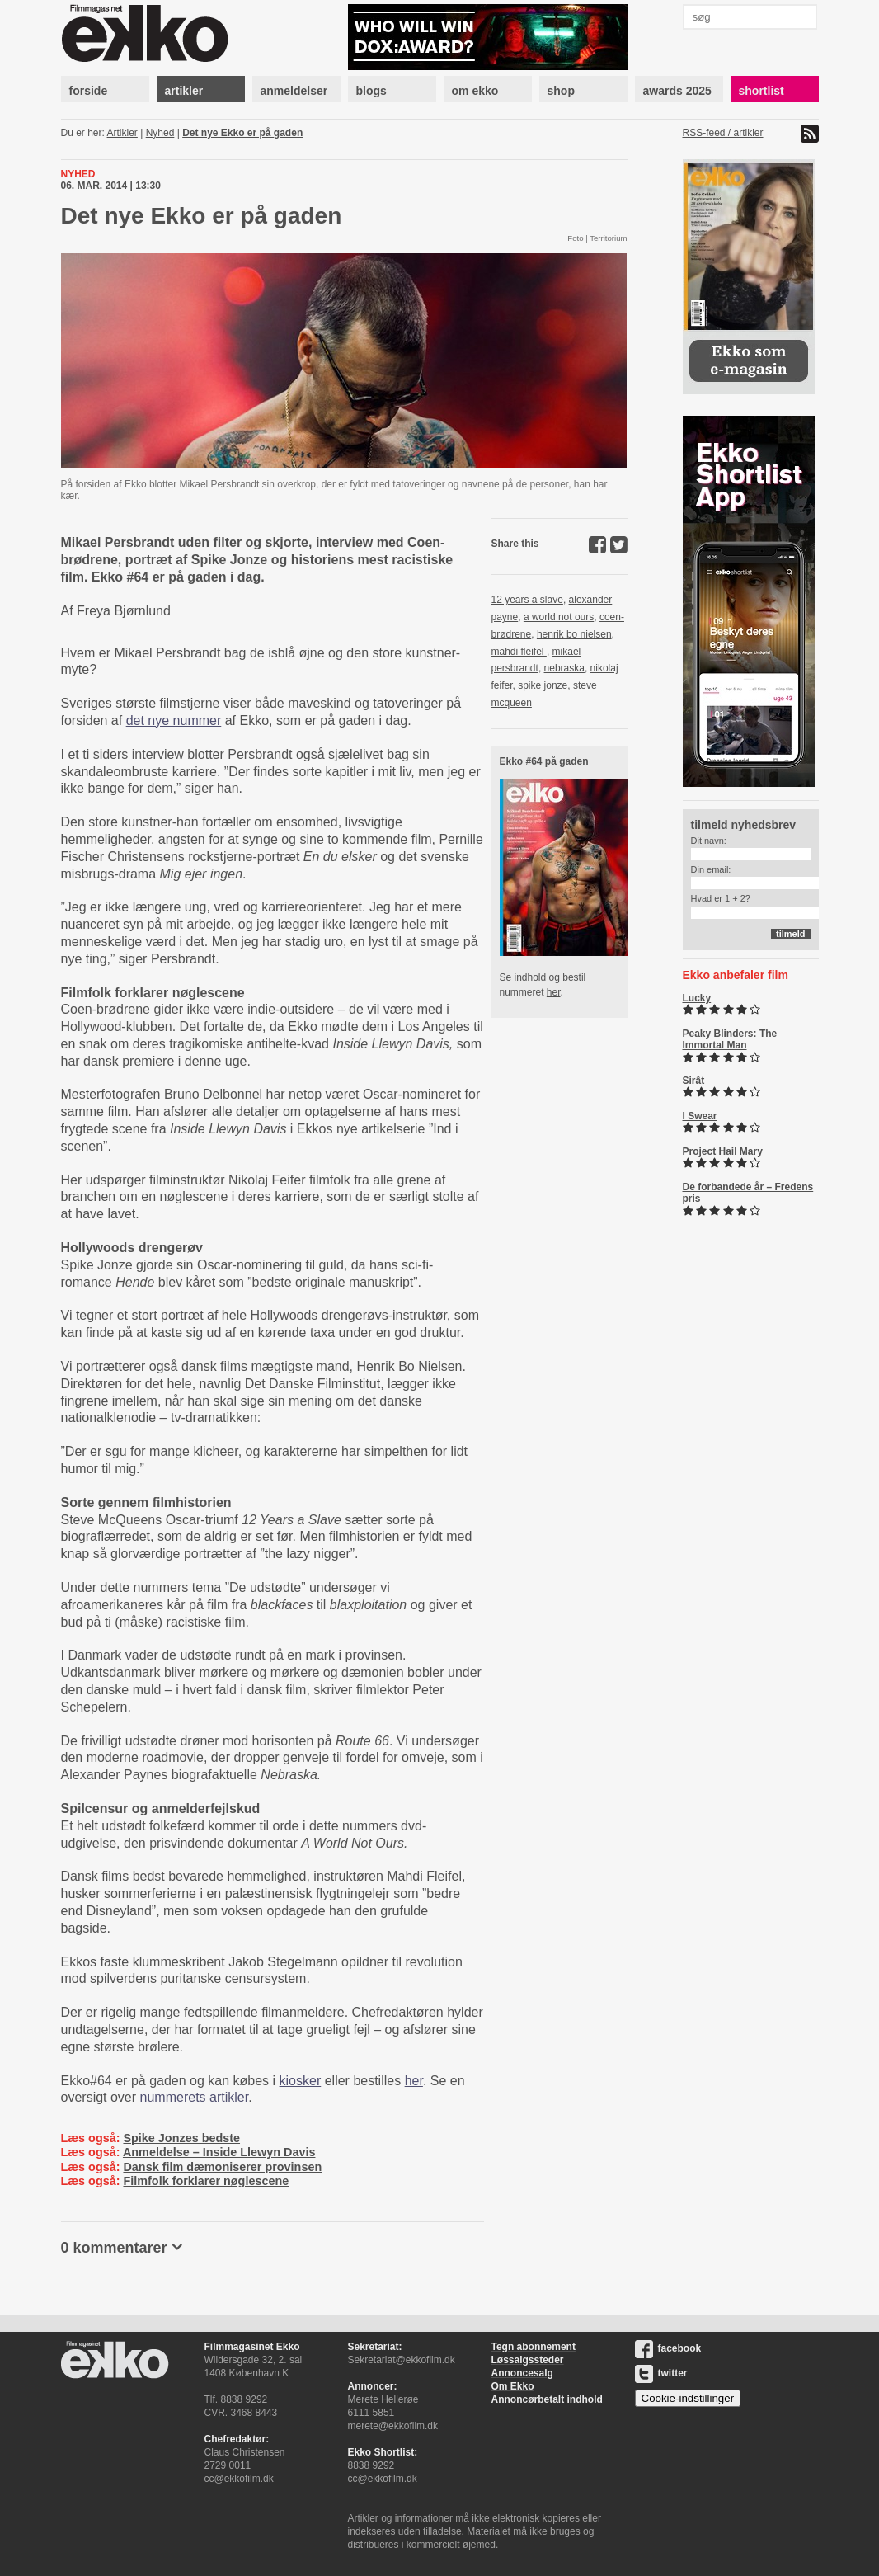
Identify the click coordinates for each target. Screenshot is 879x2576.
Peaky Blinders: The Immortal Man (730, 1039)
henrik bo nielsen (574, 634)
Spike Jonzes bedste (181, 2138)
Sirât (694, 1080)
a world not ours (559, 617)
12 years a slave (527, 599)
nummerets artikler (194, 2097)
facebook (668, 2348)
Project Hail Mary (723, 1151)
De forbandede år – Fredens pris (748, 1192)
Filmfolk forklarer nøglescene (206, 2180)
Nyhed (160, 133)
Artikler (122, 133)
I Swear (700, 1116)
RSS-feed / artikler (723, 133)
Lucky (697, 998)
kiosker (301, 2081)
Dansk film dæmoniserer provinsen (222, 2166)
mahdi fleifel (519, 651)
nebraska (564, 668)
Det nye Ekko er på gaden (242, 133)
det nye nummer (174, 720)
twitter (661, 2373)
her (414, 2081)
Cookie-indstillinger (688, 2398)
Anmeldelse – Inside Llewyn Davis (219, 2152)
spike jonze (542, 685)
